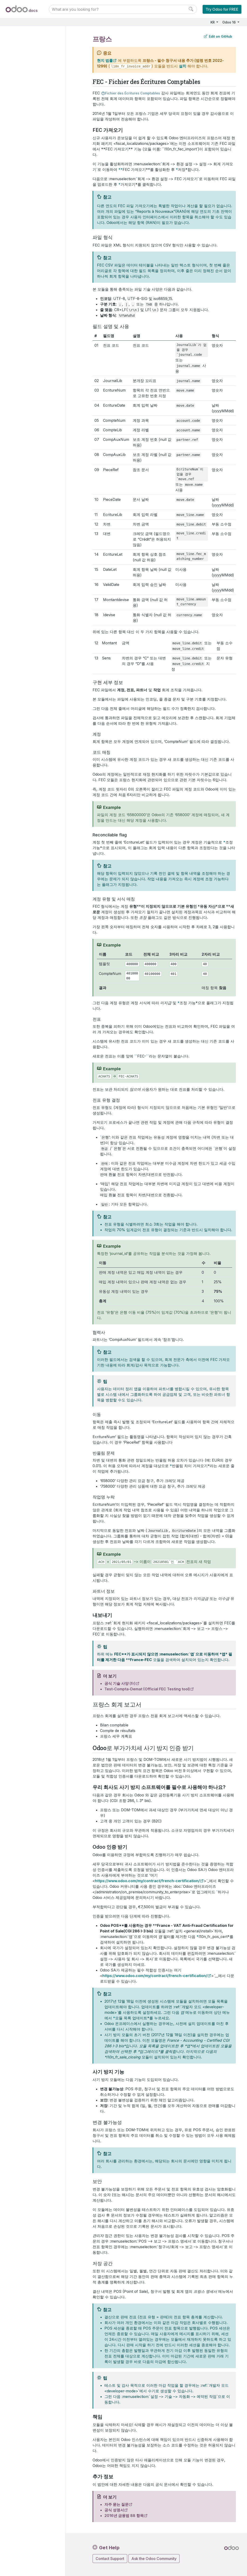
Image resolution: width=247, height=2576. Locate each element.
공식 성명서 (114, 2510)
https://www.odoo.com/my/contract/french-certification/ (147, 1880)
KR (213, 22)
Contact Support (110, 2558)
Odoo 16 (229, 22)
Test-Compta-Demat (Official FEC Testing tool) (147, 1689)
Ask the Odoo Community (154, 2558)
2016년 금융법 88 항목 (124, 2515)
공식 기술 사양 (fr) (120, 1683)
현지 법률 (105, 60)
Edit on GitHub (218, 36)
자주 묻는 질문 (116, 2504)
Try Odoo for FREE (222, 9)
